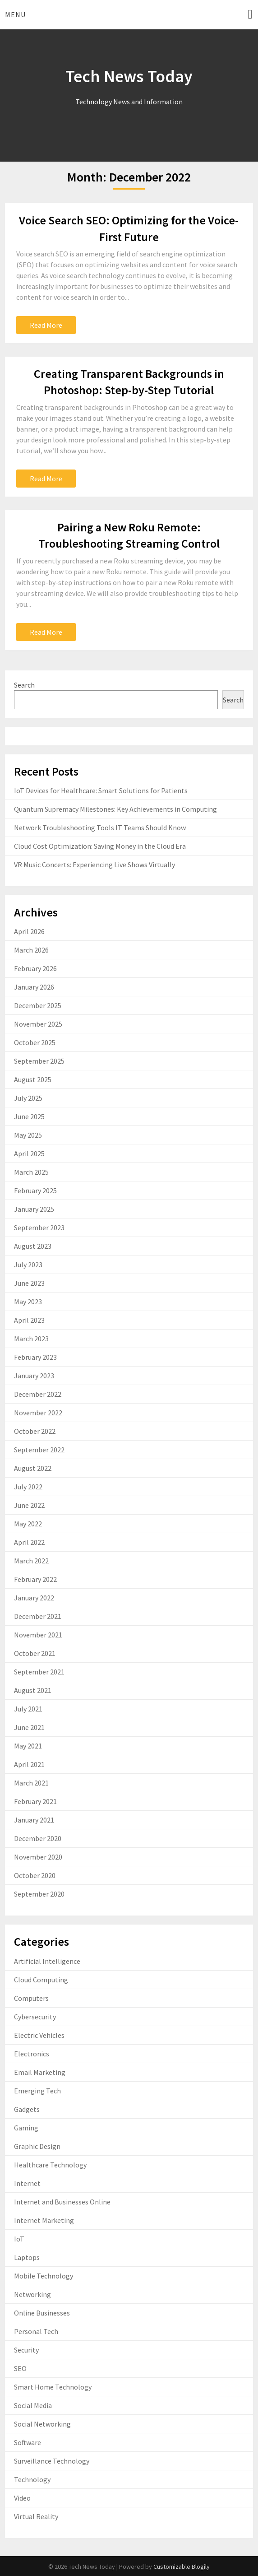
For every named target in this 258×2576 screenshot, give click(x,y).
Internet (27, 2183)
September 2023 (39, 1227)
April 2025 (29, 1153)
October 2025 (34, 1042)
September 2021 (39, 1671)
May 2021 (28, 1745)
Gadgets (27, 2109)
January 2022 (34, 1597)
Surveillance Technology (51, 2460)
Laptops (27, 2257)
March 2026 (31, 949)
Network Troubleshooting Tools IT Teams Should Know (100, 827)
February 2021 (35, 1801)
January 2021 (34, 1819)
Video (22, 2497)
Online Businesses (42, 2312)
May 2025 (28, 1134)
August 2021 (32, 1690)
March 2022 (31, 1560)
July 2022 (28, 1486)
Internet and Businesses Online (62, 2201)
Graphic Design (37, 2146)
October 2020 (34, 1875)
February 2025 (35, 1190)
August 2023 (32, 1246)
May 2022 (28, 1523)
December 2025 (37, 1005)
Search (24, 684)
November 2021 (38, 1634)
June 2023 (29, 1283)
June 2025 (29, 1116)
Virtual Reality (36, 2516)
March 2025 (31, 1171)
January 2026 (34, 986)
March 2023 (31, 1338)
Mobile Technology (43, 2275)
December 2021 (37, 1616)
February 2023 (35, 1357)
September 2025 (39, 1060)
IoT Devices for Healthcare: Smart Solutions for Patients (101, 790)
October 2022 (34, 1431)
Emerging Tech (37, 2090)
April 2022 (29, 1542)
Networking (32, 2294)
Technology (32, 2479)
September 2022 (39, 1449)
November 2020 (38, 1856)
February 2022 (35, 1579)
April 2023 (29, 1320)
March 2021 (31, 1782)
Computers (31, 1998)
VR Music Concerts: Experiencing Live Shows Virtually (94, 864)
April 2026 (29, 931)
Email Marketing (39, 2072)
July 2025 (28, 1097)
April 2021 (29, 1764)
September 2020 (39, 1893)
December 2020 (37, 1838)
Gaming (26, 2127)
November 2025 (38, 1023)
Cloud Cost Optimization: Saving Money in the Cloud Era (100, 846)
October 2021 (34, 1653)
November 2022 (38, 1412)
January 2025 (34, 1209)
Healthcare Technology (50, 2164)
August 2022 (32, 1468)
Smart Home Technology (53, 2386)
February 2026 (35, 968)
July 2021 (28, 1708)
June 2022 (29, 1505)
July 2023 (28, 1264)
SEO (20, 2368)
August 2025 (32, 1079)
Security (26, 2349)
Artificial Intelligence (47, 1961)
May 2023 (28, 1301)
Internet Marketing (44, 2220)
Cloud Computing (41, 1979)
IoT (19, 2238)
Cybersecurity (35, 2016)
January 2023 (34, 1375)
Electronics (31, 2053)
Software (27, 2442)
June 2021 (29, 1727)
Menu (15, 14)
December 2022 (37, 1394)
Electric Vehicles (39, 2035)
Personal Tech (36, 2331)
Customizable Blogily (181, 2566)
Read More (46, 325)
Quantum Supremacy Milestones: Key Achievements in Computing (115, 809)
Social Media (33, 2405)
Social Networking (42, 2423)
